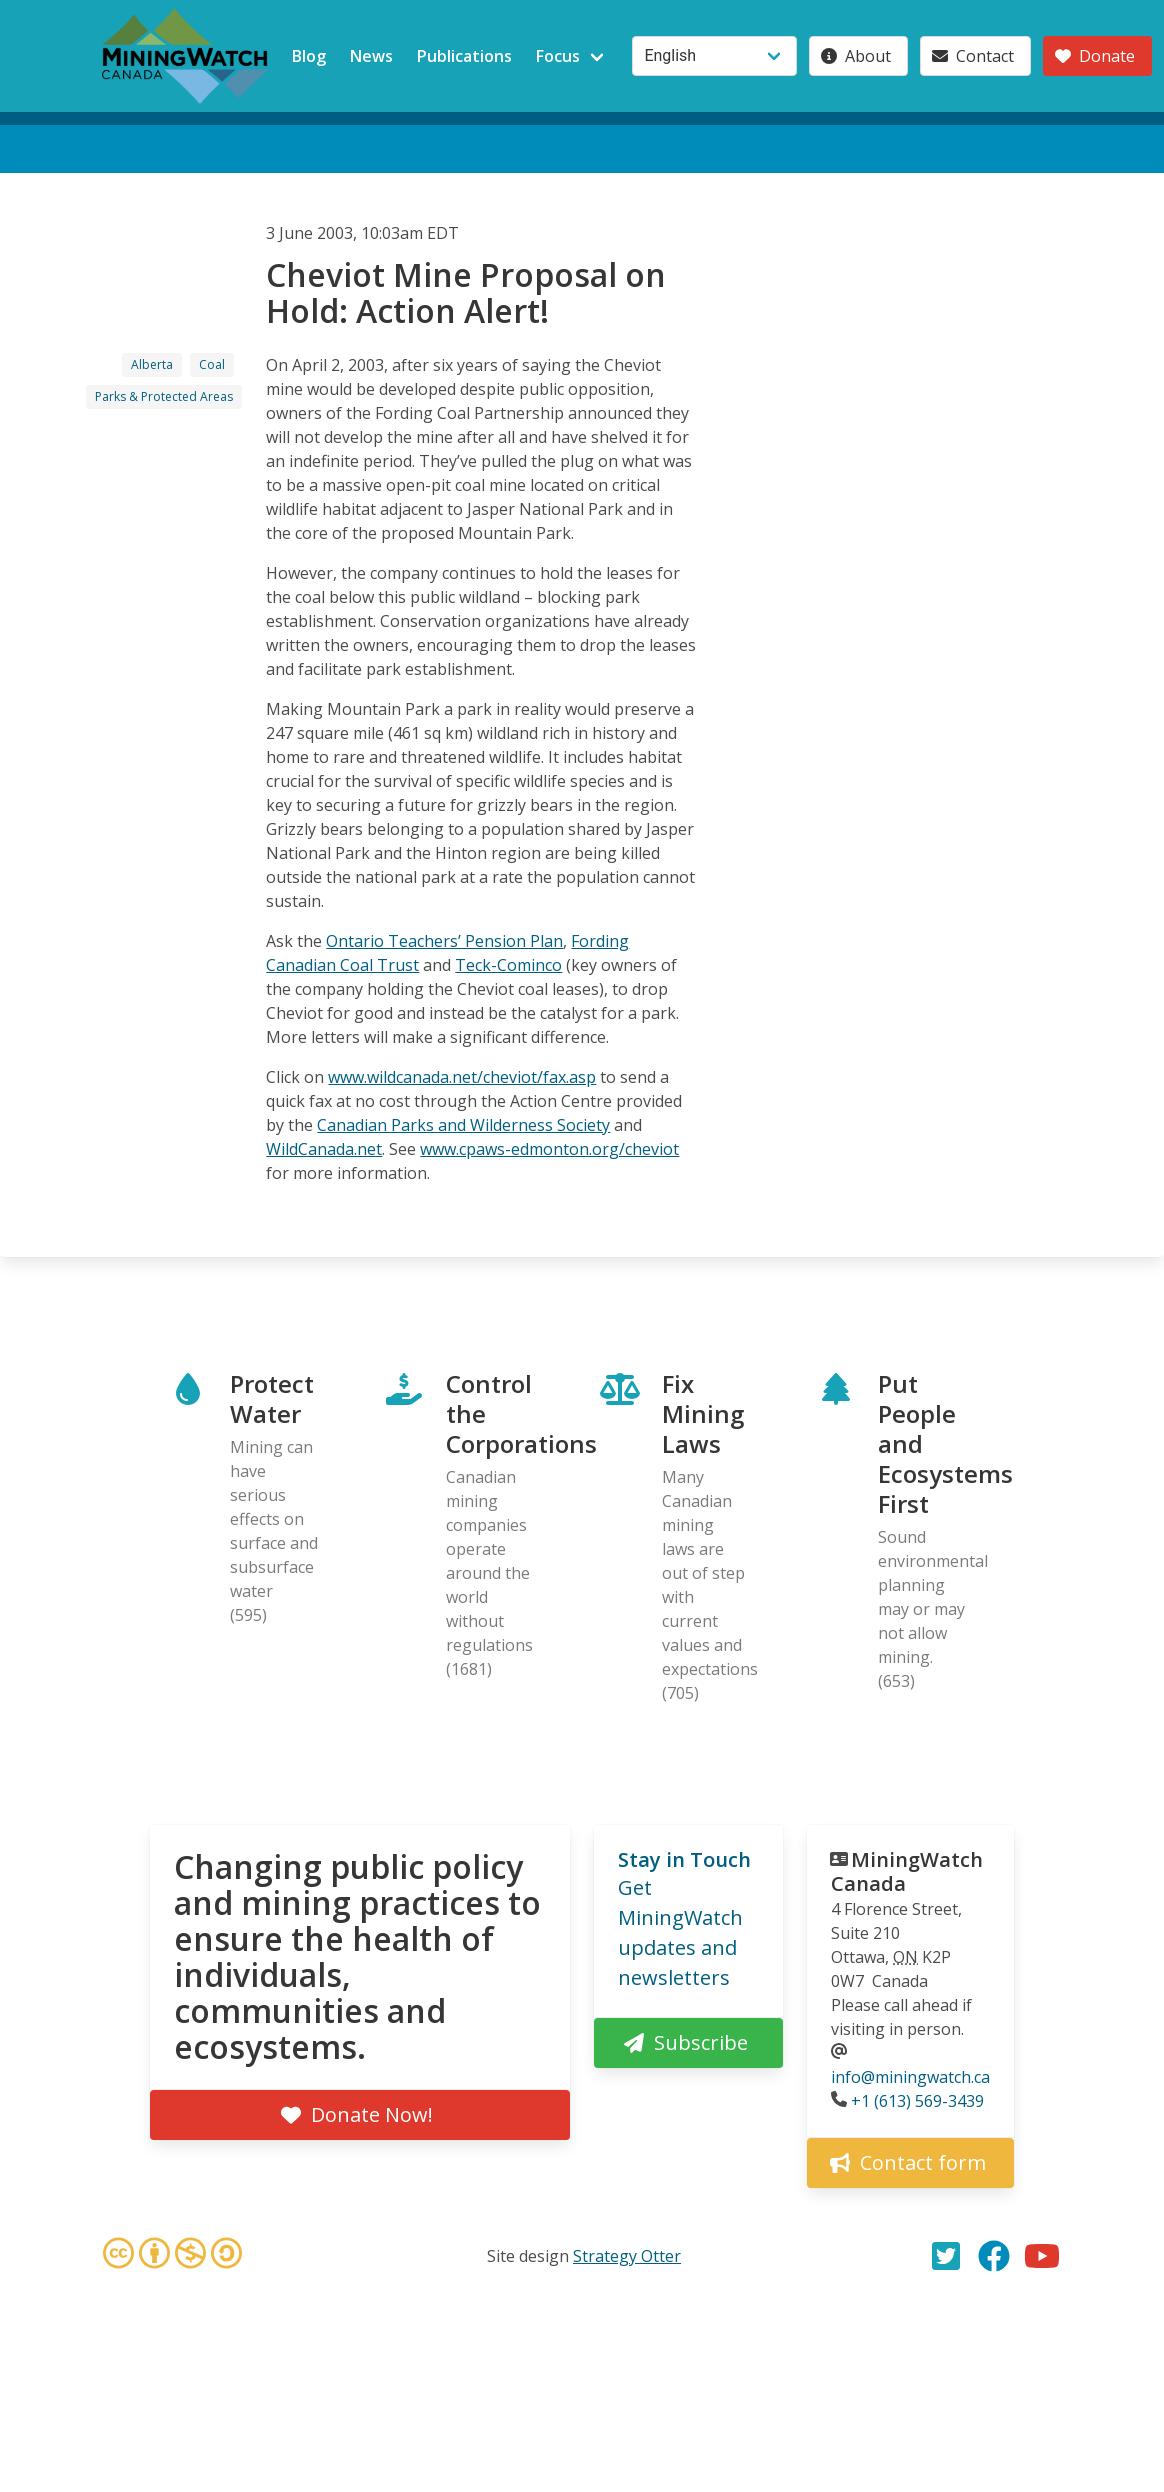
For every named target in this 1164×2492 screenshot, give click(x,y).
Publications (464, 56)
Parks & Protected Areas (164, 396)
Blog (309, 56)
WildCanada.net (324, 1149)
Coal (212, 364)
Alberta (152, 364)
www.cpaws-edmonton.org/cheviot (549, 1149)
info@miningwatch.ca (910, 2077)
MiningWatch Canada (907, 1871)
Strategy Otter (627, 2256)
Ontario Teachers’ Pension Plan (444, 941)
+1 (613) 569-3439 (917, 2101)
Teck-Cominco (508, 965)
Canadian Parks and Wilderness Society (463, 1125)
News (371, 56)
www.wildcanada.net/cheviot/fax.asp (462, 1077)
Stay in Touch (684, 1859)
